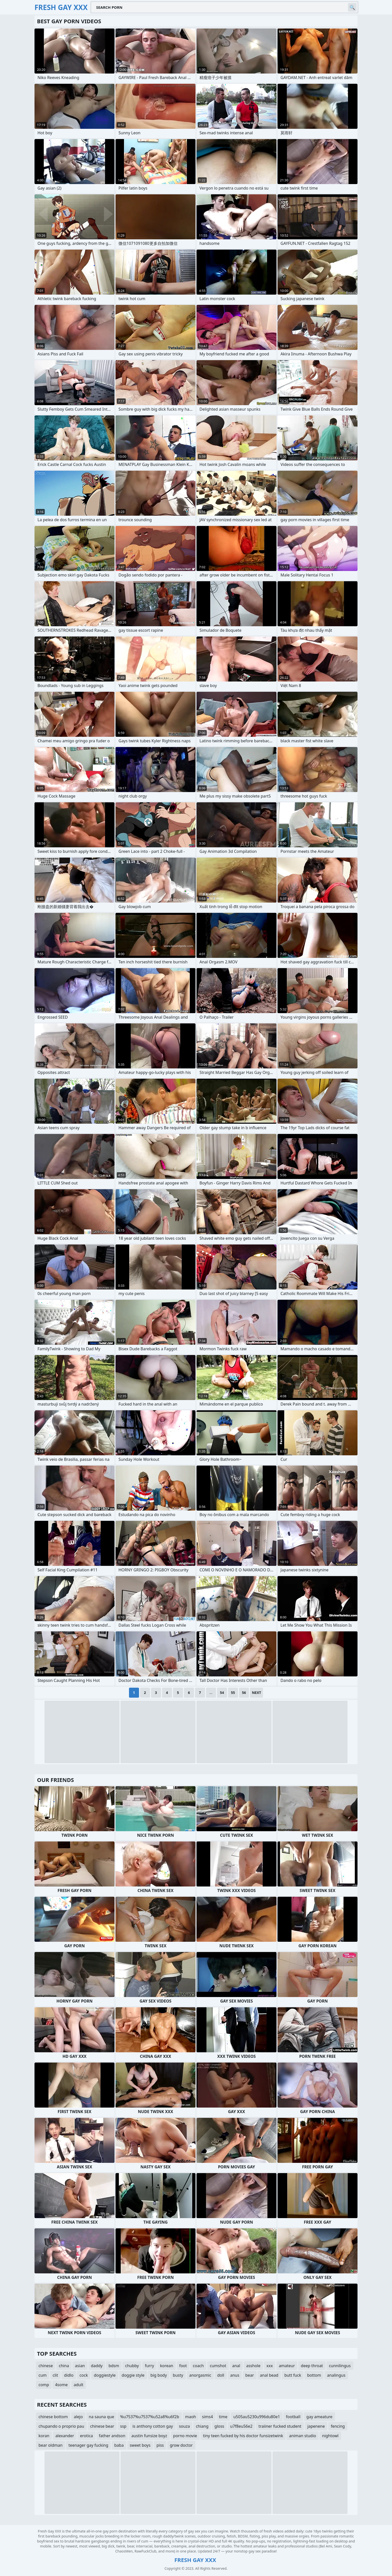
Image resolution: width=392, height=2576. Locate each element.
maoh (190, 2416)
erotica (86, 2435)
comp (43, 2384)
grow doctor (181, 2445)
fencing (338, 2426)
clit (55, 2375)
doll (220, 2375)
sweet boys (140, 2445)
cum (42, 2375)
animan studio (302, 2435)
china (64, 2365)
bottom (314, 2375)
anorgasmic (200, 2375)
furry (149, 2365)
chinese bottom (53, 2416)
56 (244, 1692)
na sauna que (101, 2416)
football (293, 2416)
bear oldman (50, 2445)
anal (236, 2365)
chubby (132, 2365)
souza (184, 2426)
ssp (123, 2426)
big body (158, 2375)
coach (198, 2365)
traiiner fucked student (279, 2426)
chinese (45, 2365)
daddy (97, 2365)
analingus (336, 2375)
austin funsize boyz (149, 2435)
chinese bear (102, 2426)
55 (233, 1692)
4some (61, 2384)
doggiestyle (105, 2375)
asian (80, 2365)
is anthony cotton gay (152, 2426)
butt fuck (292, 2375)
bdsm (113, 2365)
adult (79, 2384)
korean (166, 2365)
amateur (287, 2365)
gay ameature (319, 2416)
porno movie (185, 2435)
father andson (112, 2435)
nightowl (330, 2435)
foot (183, 2365)
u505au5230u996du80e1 (256, 2416)
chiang (202, 2426)
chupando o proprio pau (61, 2426)
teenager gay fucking (88, 2445)
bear (249, 2375)
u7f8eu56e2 (241, 2426)
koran (43, 2435)
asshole (253, 2365)
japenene (316, 2426)
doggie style (133, 2375)
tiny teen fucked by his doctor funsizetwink (243, 2435)
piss (160, 2445)
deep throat (312, 2365)
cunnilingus (340, 2365)
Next (256, 1692)
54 (222, 1692)
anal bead (269, 2375)
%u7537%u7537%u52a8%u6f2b (149, 2416)
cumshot (218, 2365)
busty (178, 2375)
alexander (64, 2435)
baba (119, 2445)
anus (234, 2375)
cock (84, 2375)
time (223, 2416)
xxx (269, 2365)
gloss (219, 2426)
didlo (69, 2375)
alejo (78, 2416)
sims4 (207, 2416)
